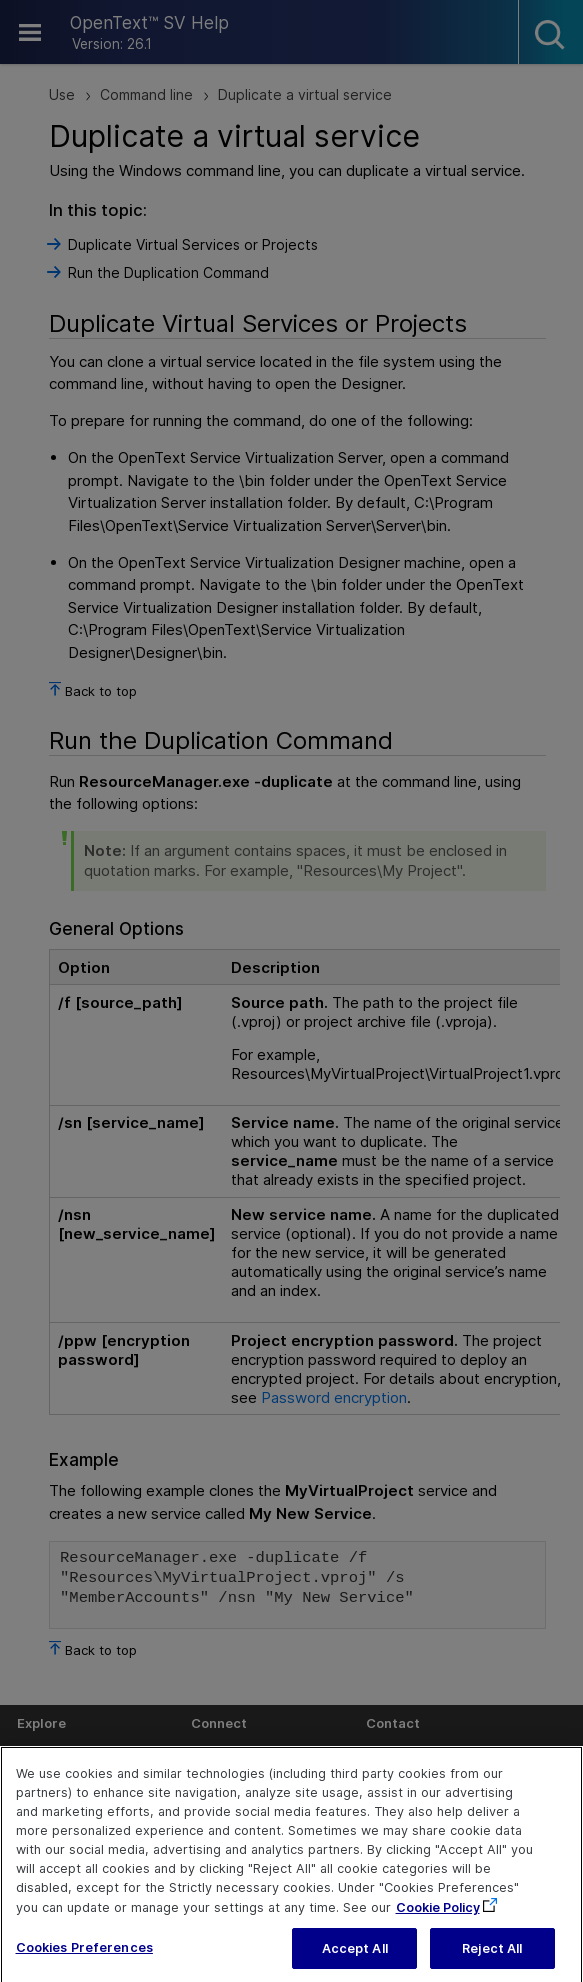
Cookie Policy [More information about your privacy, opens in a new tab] (438, 1919)
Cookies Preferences (84, 1959)
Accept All (355, 1960)
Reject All (492, 1960)
